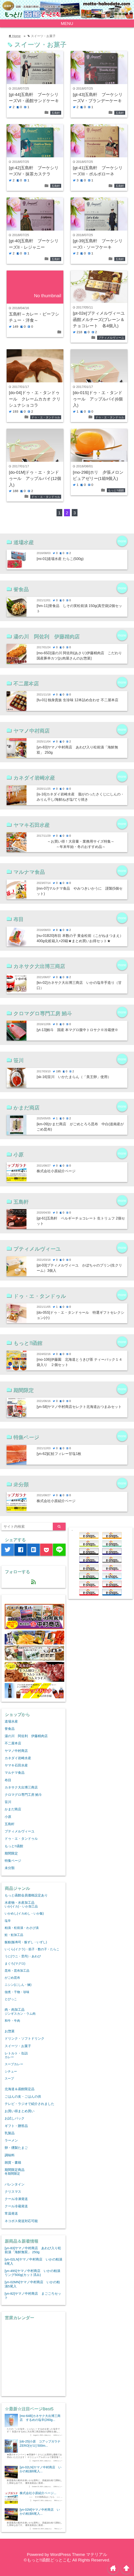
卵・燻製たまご (16, 2147)
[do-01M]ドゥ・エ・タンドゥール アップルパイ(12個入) (35, 478)
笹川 (8, 1802)
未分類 (10, 1868)
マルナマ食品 (15, 1772)
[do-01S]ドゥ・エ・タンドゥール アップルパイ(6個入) (98, 399)
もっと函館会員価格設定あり (26, 1895)
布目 (8, 1780)
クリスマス (13, 2191)
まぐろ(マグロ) (15, 1963)
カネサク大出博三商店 (21, 1787)
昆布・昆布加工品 (17, 1970)
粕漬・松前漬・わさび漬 (22, 1928)
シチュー (11, 2071)
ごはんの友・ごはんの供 (23, 2096)
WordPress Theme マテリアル (78, 2554)
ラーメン (11, 2140)
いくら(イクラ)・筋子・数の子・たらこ (32, 1949)
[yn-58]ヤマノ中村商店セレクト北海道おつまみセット (79, 1407)
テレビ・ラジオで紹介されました (29, 2104)
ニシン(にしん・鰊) (18, 1984)
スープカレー (14, 2064)
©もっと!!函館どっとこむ (47, 2560)
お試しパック (15, 2118)
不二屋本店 (13, 1743)
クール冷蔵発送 (16, 2206)
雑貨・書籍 (13, 2162)
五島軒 (55, 113)
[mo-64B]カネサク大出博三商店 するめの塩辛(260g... (40, 2418)
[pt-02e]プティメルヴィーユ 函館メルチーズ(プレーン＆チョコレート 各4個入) (101, 319)
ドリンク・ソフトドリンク (24, 2038)
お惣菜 (10, 2031)
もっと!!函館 (116, 490)
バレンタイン (15, 2184)
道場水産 (11, 1721)
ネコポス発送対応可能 (21, 2221)
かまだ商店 (13, 1809)
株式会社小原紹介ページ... (38, 2493)
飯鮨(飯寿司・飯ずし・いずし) (26, 1942)
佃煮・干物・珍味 (17, 1992)
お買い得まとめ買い (19, 2111)
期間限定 (11, 1853)
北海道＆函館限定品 (19, 2089)
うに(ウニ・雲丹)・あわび (23, 1956)
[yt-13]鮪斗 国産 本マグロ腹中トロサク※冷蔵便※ (77, 1030)
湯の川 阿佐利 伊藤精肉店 (26, 1736)
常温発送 (11, 2213)
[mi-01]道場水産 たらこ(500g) (60, 559)
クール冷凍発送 (16, 2199)
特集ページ (13, 1860)
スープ (9, 2078)
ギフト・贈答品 (16, 2126)
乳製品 (10, 2133)
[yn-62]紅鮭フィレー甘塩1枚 (59, 1454)
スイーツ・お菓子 (18, 2046)
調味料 (10, 2155)
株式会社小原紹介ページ (56, 1171)
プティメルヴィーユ (111, 337)
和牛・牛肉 (12, 2020)
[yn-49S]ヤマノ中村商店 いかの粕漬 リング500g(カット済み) (32, 2273)
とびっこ (11, 1999)
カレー (9, 2057)
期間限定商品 (15, 2170)
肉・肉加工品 (15, 2009)
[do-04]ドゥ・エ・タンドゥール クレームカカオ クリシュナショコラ (34, 399)
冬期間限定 (12, 2173)
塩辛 (8, 1920)
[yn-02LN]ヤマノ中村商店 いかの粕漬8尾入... (40, 2469)
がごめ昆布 (12, 1977)
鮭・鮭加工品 (14, 1935)
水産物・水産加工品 (19, 1902)
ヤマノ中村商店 (16, 1751)
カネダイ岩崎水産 (18, 1758)
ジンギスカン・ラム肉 (20, 2013)
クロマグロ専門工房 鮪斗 (23, 1794)
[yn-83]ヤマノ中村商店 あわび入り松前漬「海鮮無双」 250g (33, 2250)
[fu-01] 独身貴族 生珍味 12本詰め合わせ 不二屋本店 (77, 700)
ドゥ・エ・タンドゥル (45, 417)
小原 (8, 1817)
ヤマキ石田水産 (16, 1765)
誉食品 (10, 1728)
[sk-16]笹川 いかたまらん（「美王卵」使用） (74, 1077)
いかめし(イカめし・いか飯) (24, 1913)
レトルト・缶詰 (16, 2053)
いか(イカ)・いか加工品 (21, 1906)
